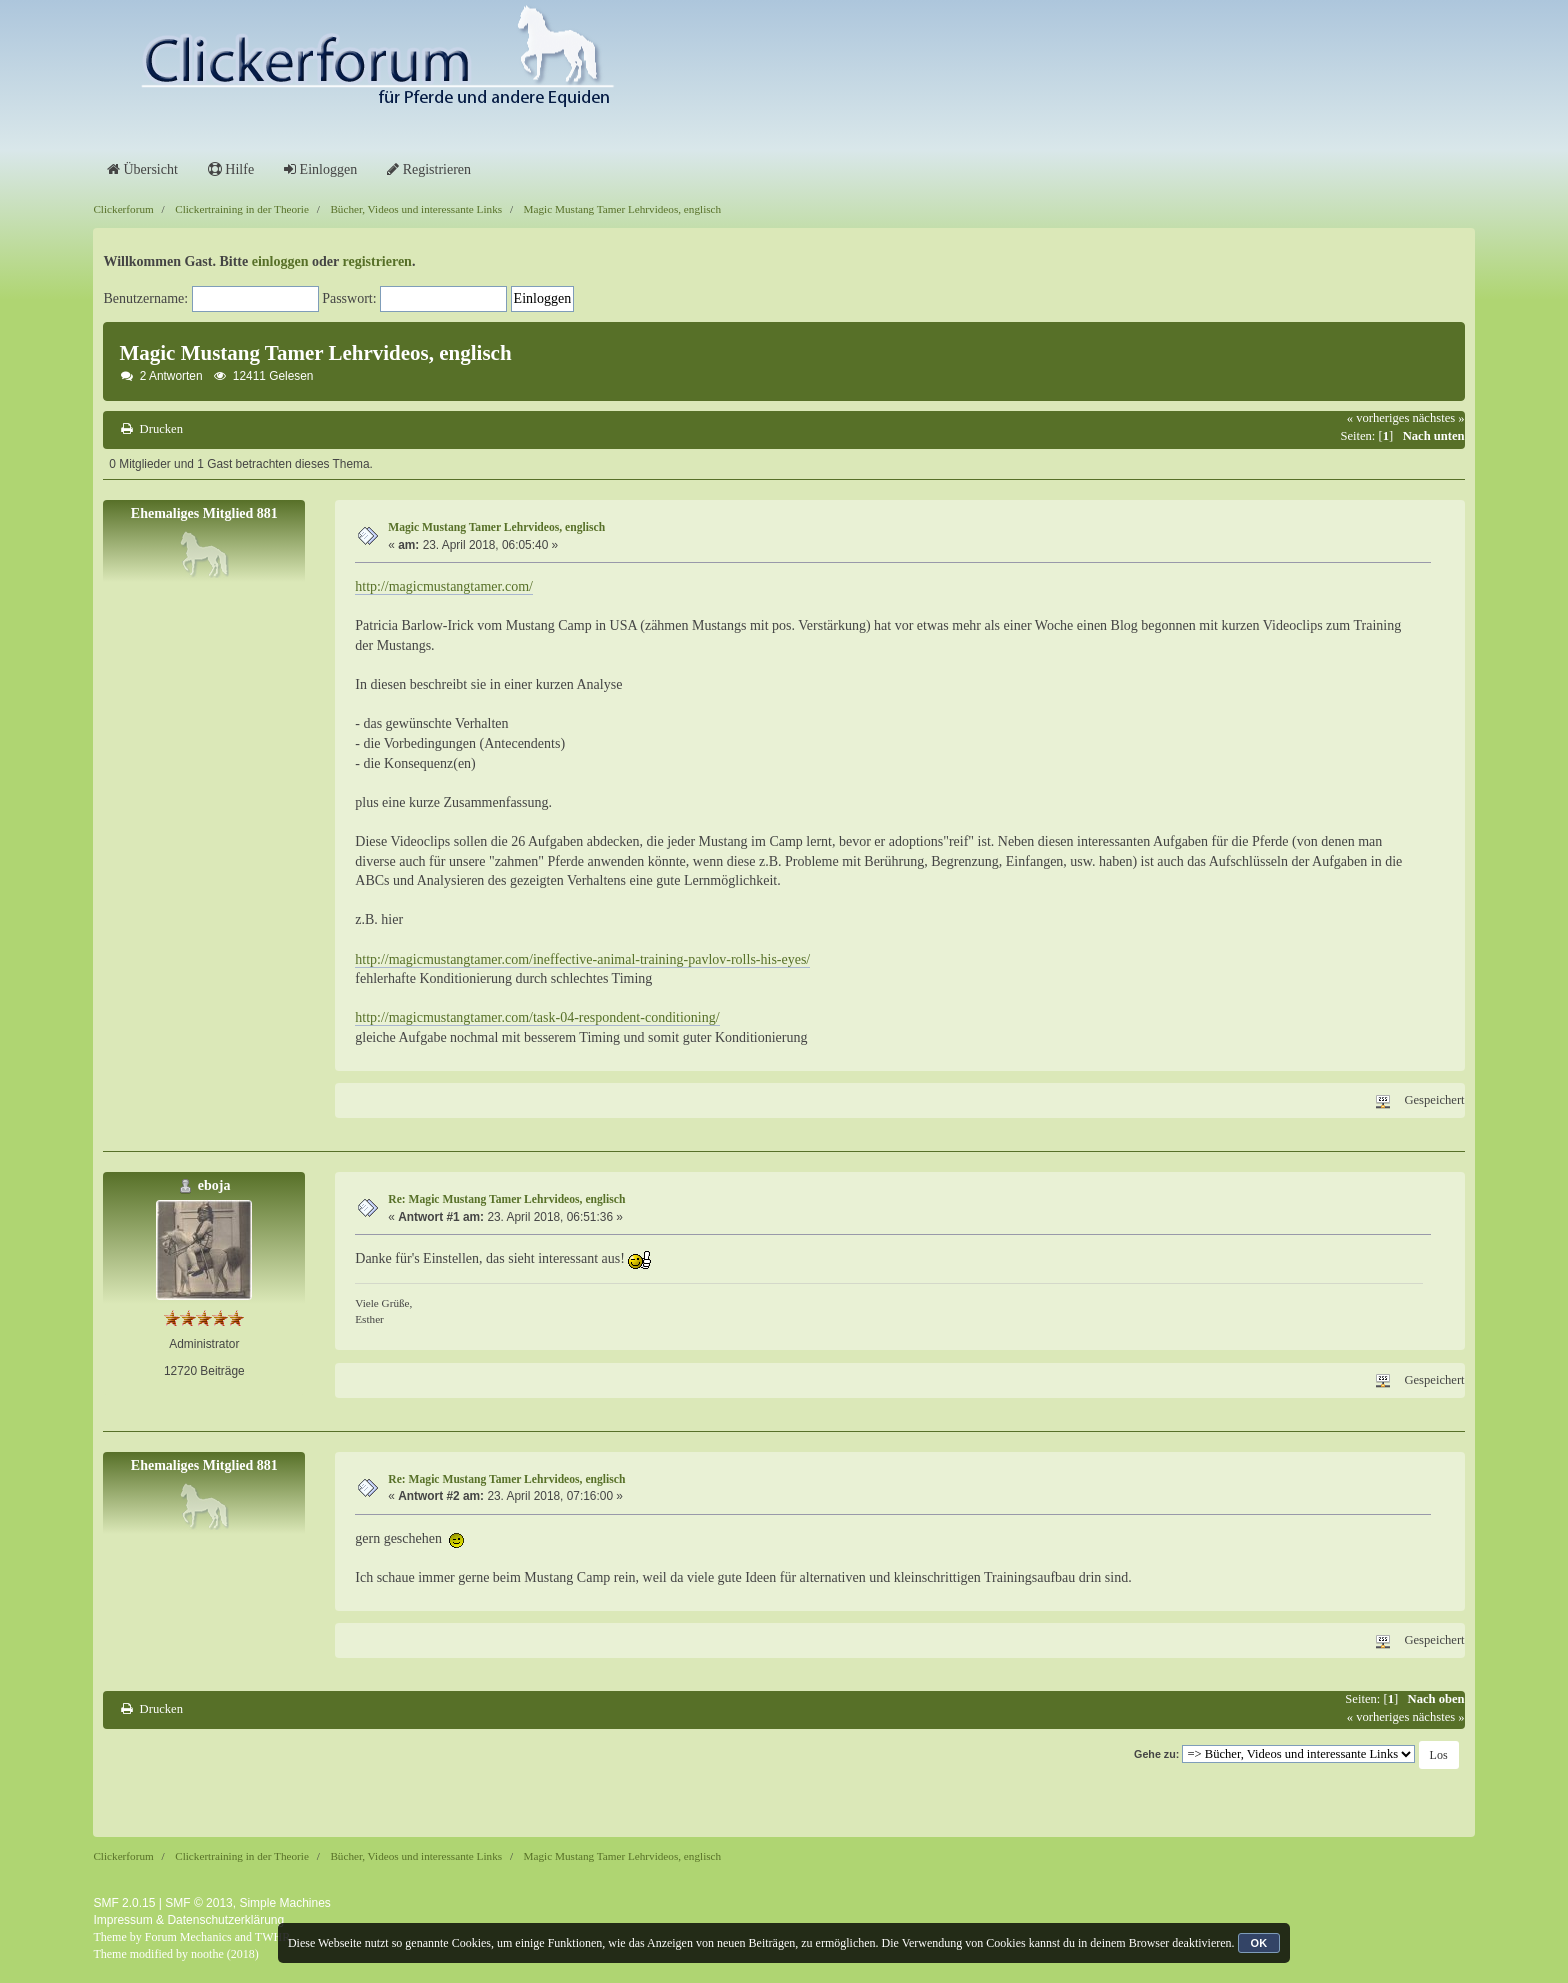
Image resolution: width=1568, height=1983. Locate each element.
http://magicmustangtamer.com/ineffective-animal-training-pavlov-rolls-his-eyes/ (582, 959)
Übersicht (142, 169)
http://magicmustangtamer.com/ (444, 586)
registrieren (376, 261)
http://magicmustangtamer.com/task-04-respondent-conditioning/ (537, 1017)
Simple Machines (284, 1903)
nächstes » (1438, 418)
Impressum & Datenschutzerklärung (188, 1920)
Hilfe (231, 169)
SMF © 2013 (199, 1903)
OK (1259, 1943)
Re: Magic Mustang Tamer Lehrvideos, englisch (506, 1199)
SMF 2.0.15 (124, 1903)
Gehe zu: (1156, 1754)
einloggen (280, 261)
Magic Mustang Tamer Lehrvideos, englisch (496, 527)
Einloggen (320, 169)
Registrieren (429, 169)
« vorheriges (1378, 418)
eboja (214, 1185)
